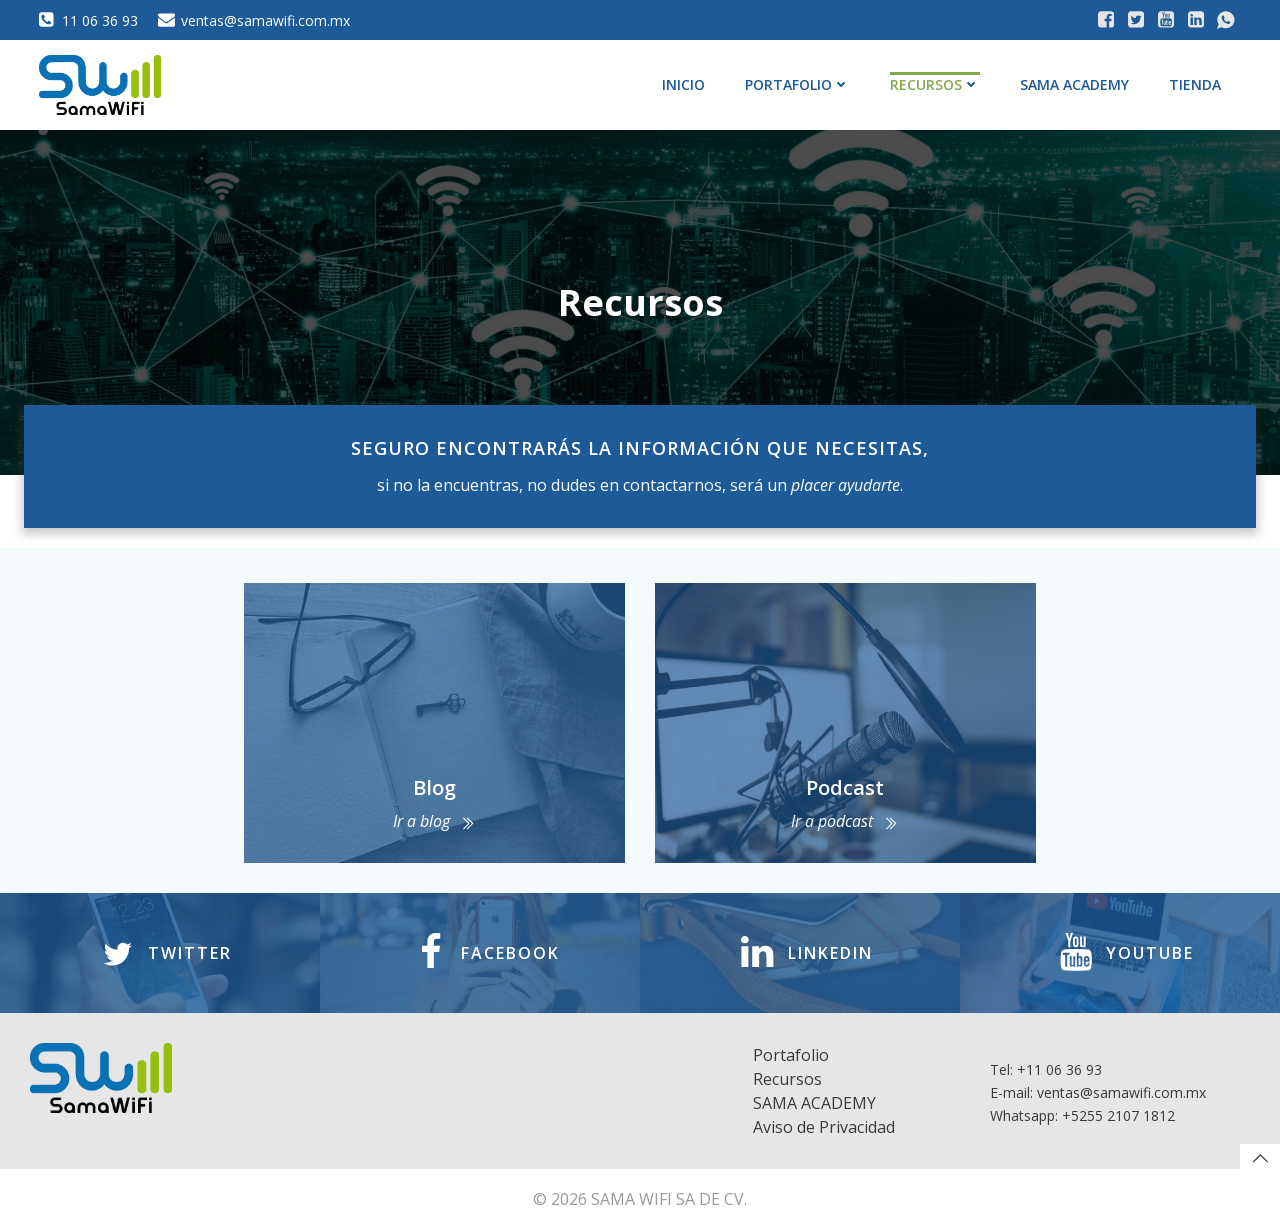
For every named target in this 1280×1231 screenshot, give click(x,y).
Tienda (1195, 84)
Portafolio (797, 84)
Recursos (935, 84)
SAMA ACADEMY (1074, 84)
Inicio (683, 84)
